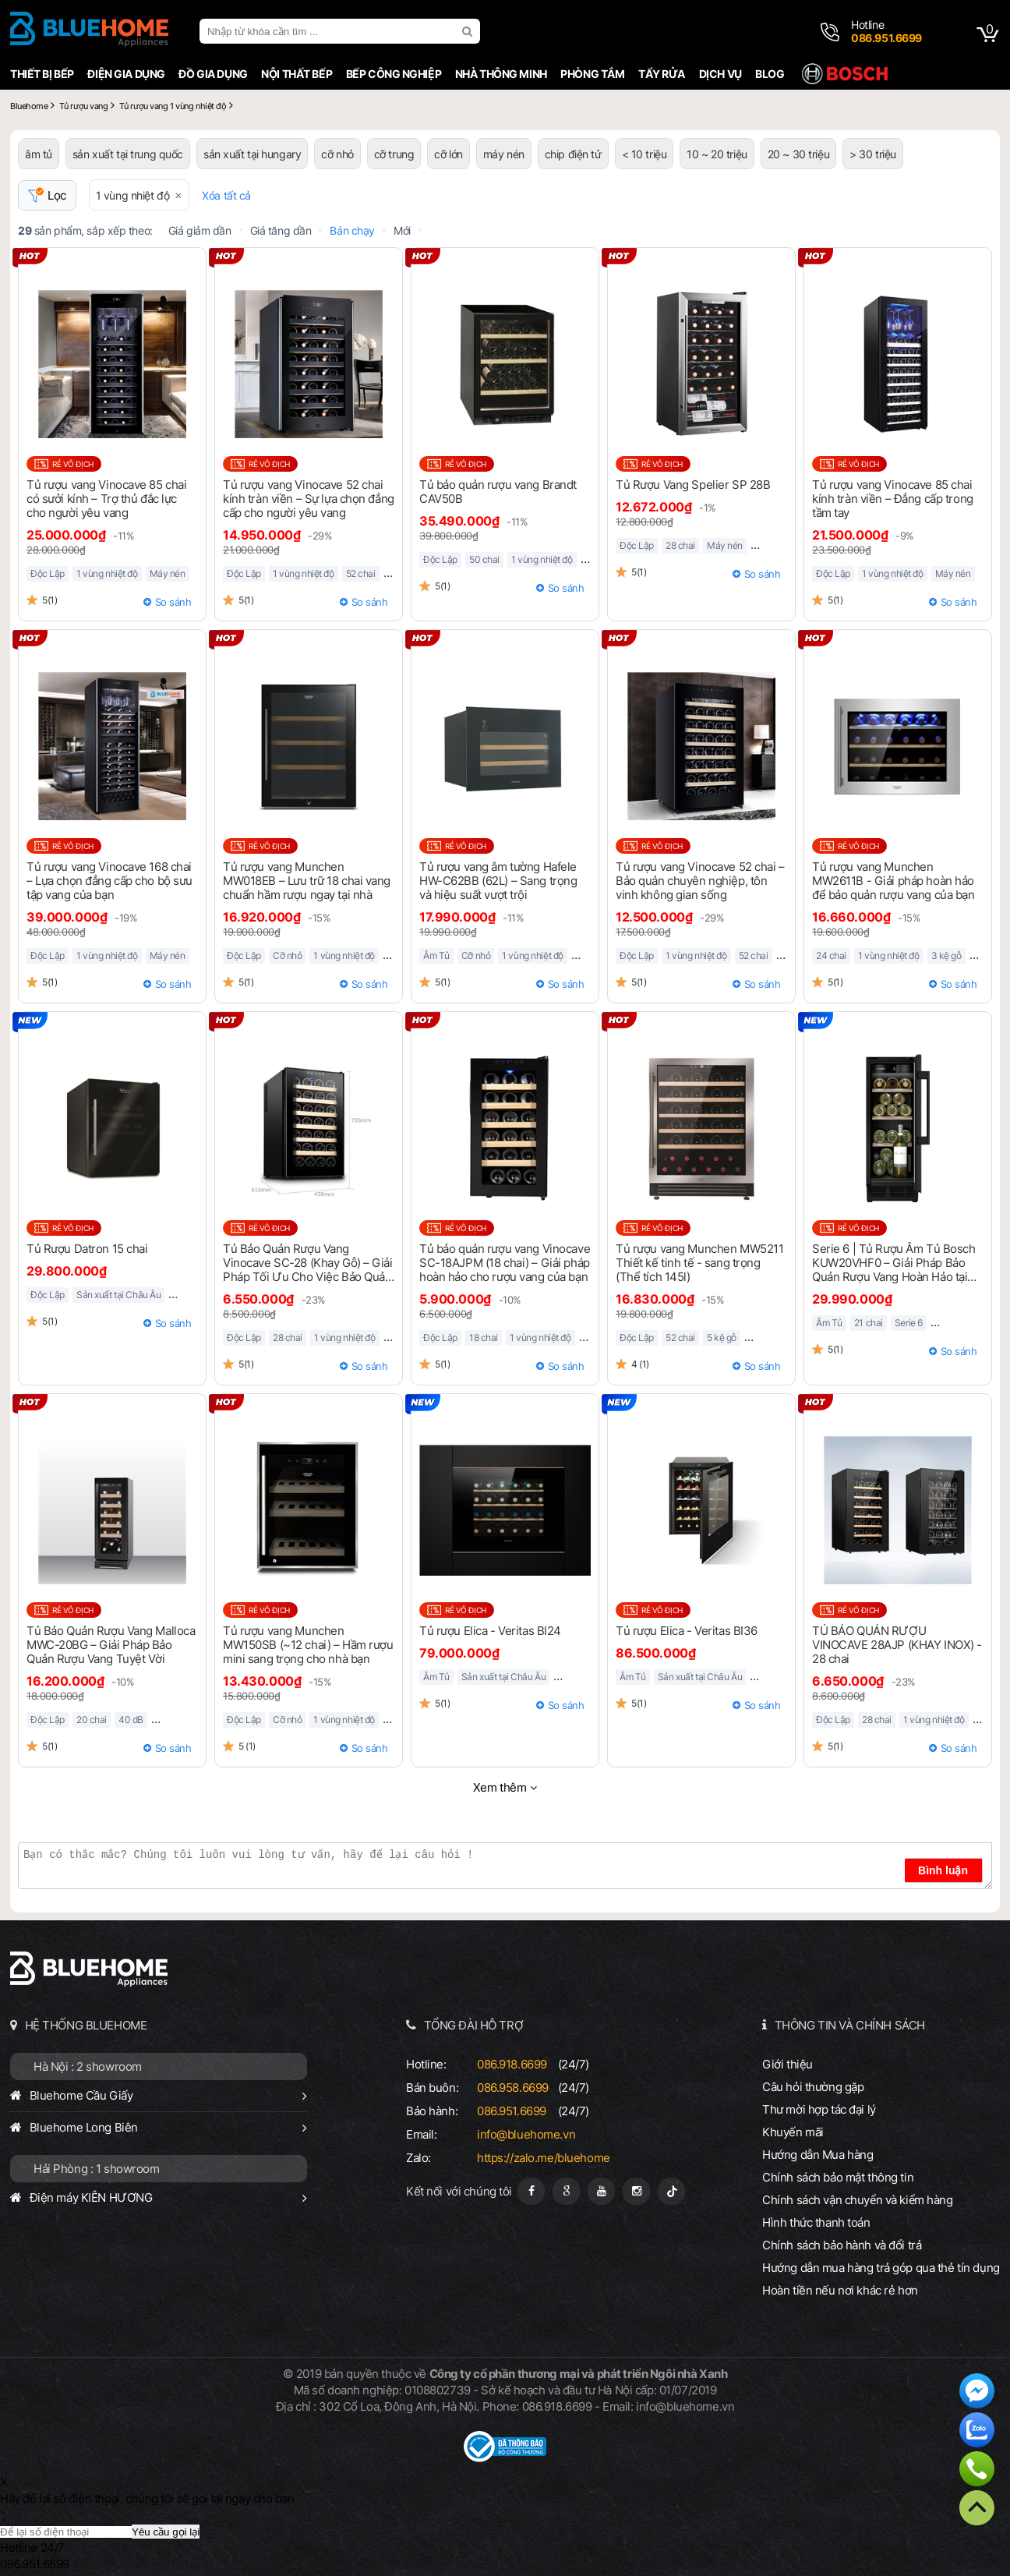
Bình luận (943, 1870)
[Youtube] (601, 2191)
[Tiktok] (671, 2191)
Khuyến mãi (793, 2132)
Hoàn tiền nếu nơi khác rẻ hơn (840, 2290)
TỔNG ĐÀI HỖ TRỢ (474, 2025)
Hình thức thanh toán (816, 2222)
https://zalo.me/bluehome (543, 2157)
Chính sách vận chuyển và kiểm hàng (857, 2199)
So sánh (173, 602)
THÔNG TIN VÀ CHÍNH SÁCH (850, 2025)
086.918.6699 (512, 2064)
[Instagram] (636, 2191)
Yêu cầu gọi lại (166, 2532)
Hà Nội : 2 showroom (88, 2066)
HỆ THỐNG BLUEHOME (86, 2025)
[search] (469, 31)
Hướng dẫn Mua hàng (817, 2154)
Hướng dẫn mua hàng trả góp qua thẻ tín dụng (881, 2267)
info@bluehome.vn (526, 2134)
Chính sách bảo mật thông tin (837, 2177)
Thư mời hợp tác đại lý (819, 2109)
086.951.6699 (511, 2111)
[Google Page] (566, 2191)
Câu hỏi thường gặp (812, 2086)
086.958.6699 (513, 2087)
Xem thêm (500, 1787)
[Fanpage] (531, 2191)
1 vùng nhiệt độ (133, 195)
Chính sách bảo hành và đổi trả (841, 2245)
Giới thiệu (787, 2064)
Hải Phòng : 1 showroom (97, 2168)
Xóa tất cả (226, 195)
